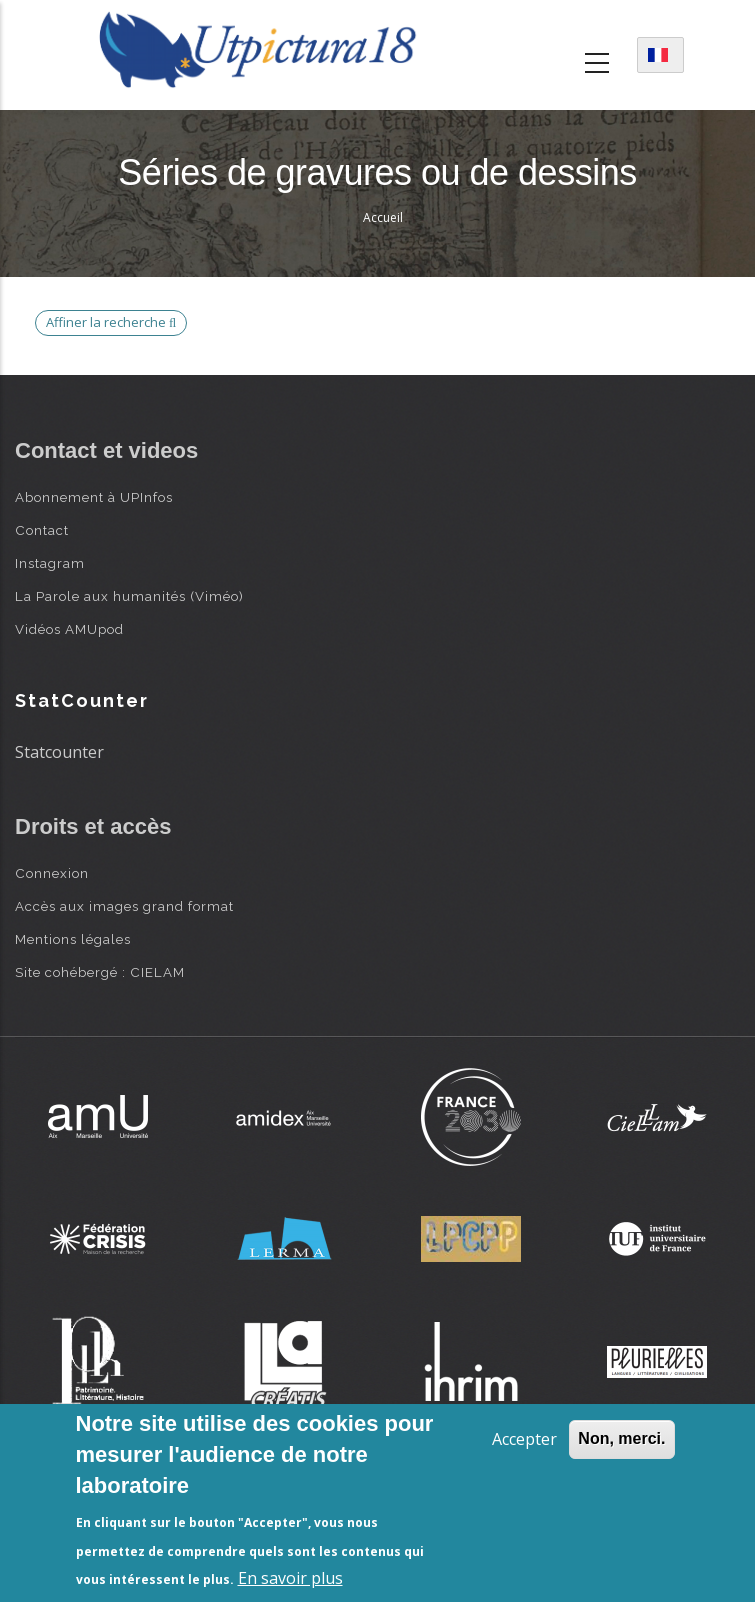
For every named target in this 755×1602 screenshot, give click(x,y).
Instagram (50, 563)
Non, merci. (621, 1438)
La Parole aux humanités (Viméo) (129, 596)
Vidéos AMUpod (69, 629)
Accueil (383, 217)
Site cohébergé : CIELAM (100, 972)
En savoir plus (290, 1578)
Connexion (52, 873)
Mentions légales (73, 939)
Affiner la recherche (111, 322)
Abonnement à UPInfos (94, 497)
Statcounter (59, 752)
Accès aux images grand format (124, 906)
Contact (42, 530)
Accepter (524, 1439)
